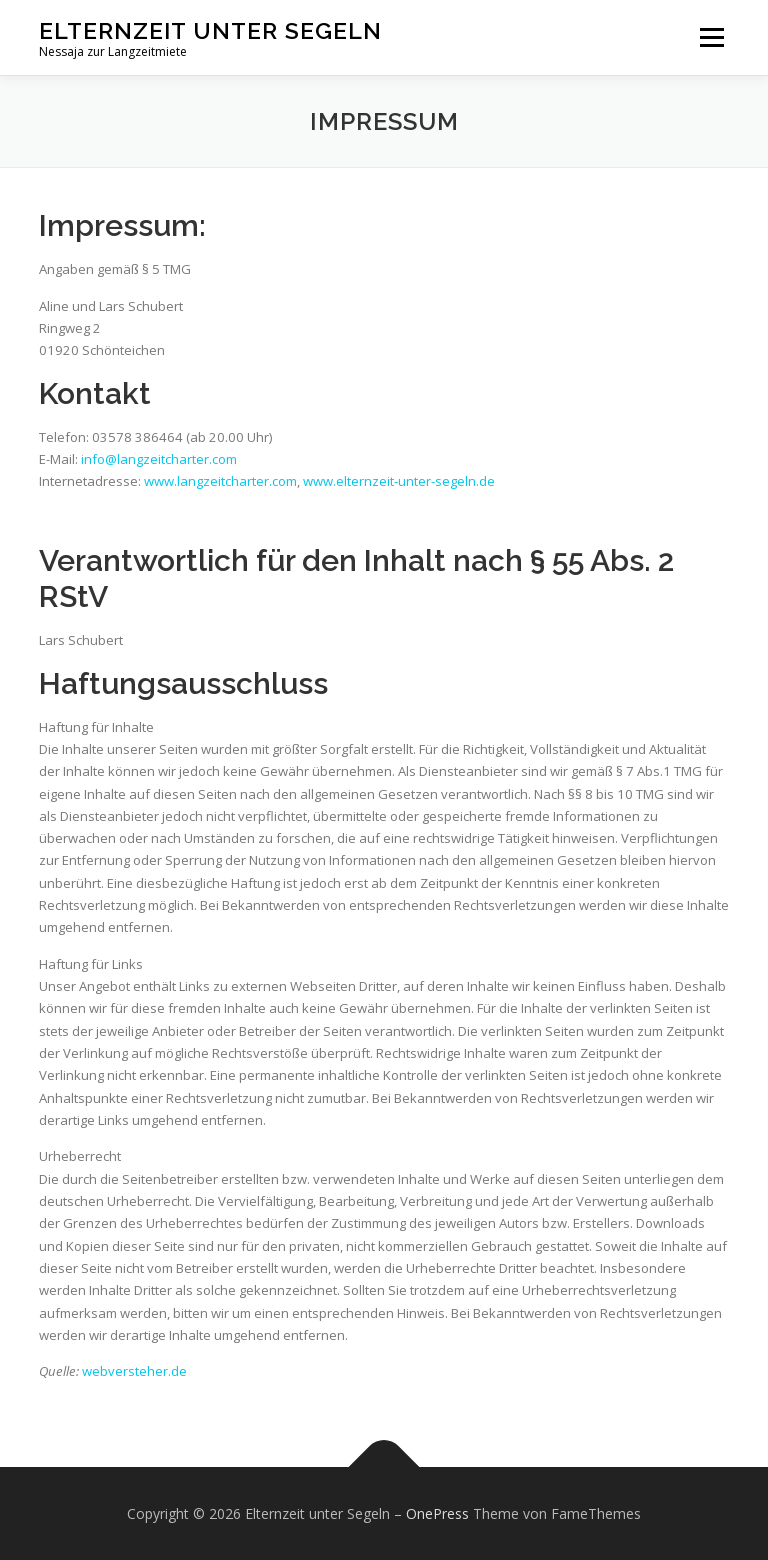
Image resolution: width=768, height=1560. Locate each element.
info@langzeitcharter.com (159, 459)
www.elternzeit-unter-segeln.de (399, 481)
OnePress (437, 1513)
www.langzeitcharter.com (220, 481)
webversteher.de (134, 1371)
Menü (711, 37)
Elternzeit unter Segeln (210, 30)
